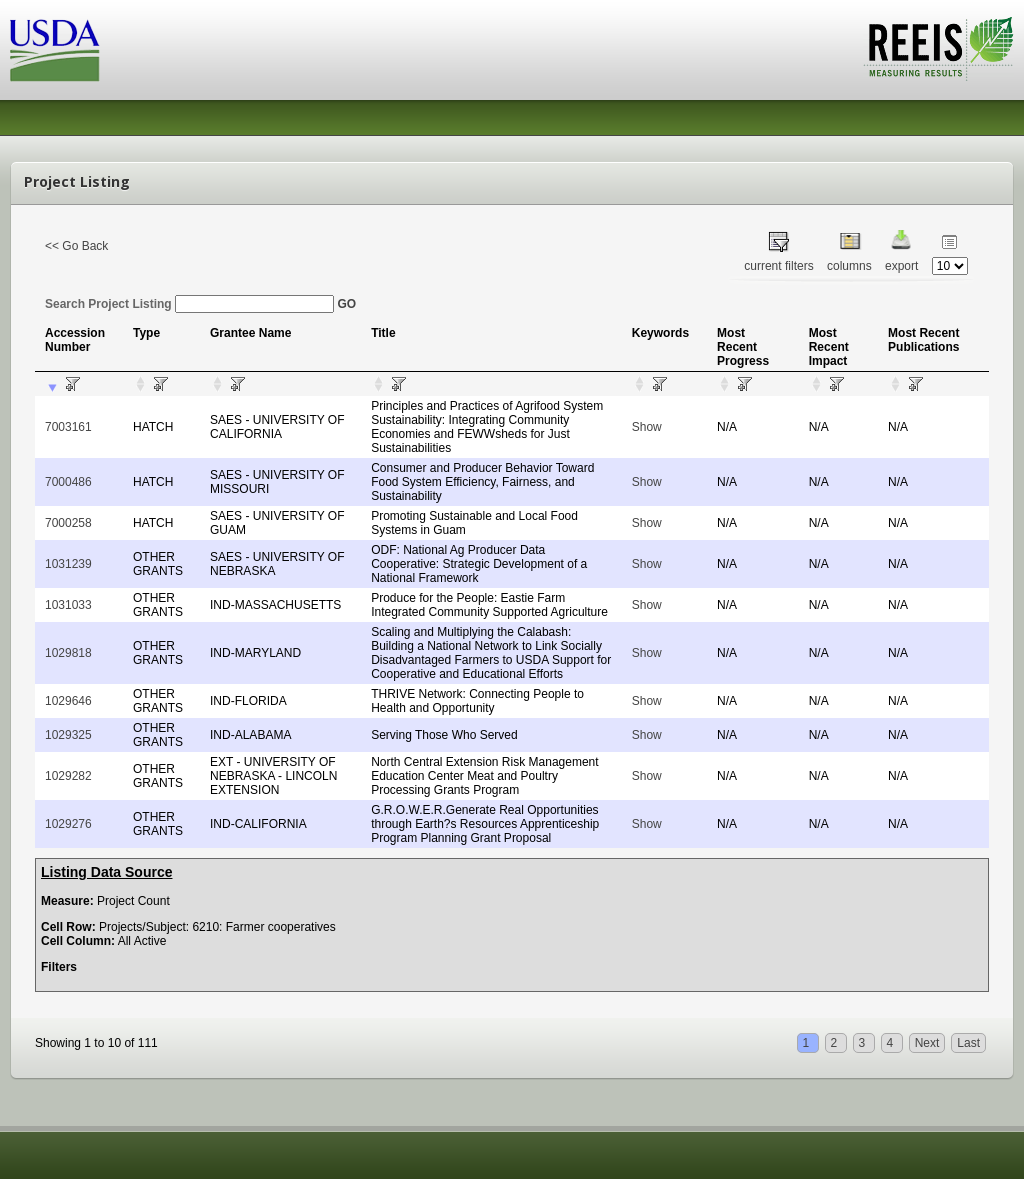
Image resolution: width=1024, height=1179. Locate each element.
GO (346, 304)
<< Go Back (76, 246)
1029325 (68, 735)
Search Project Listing (189, 304)
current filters (778, 266)
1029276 (68, 824)
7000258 (68, 523)
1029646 (68, 701)
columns (849, 266)
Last (968, 1043)
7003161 (68, 427)
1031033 (68, 605)
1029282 (68, 776)
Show (647, 427)
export (901, 266)
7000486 (68, 482)
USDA (55, 50)
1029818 (68, 653)
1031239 (68, 564)
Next (927, 1043)
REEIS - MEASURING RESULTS (938, 49)
